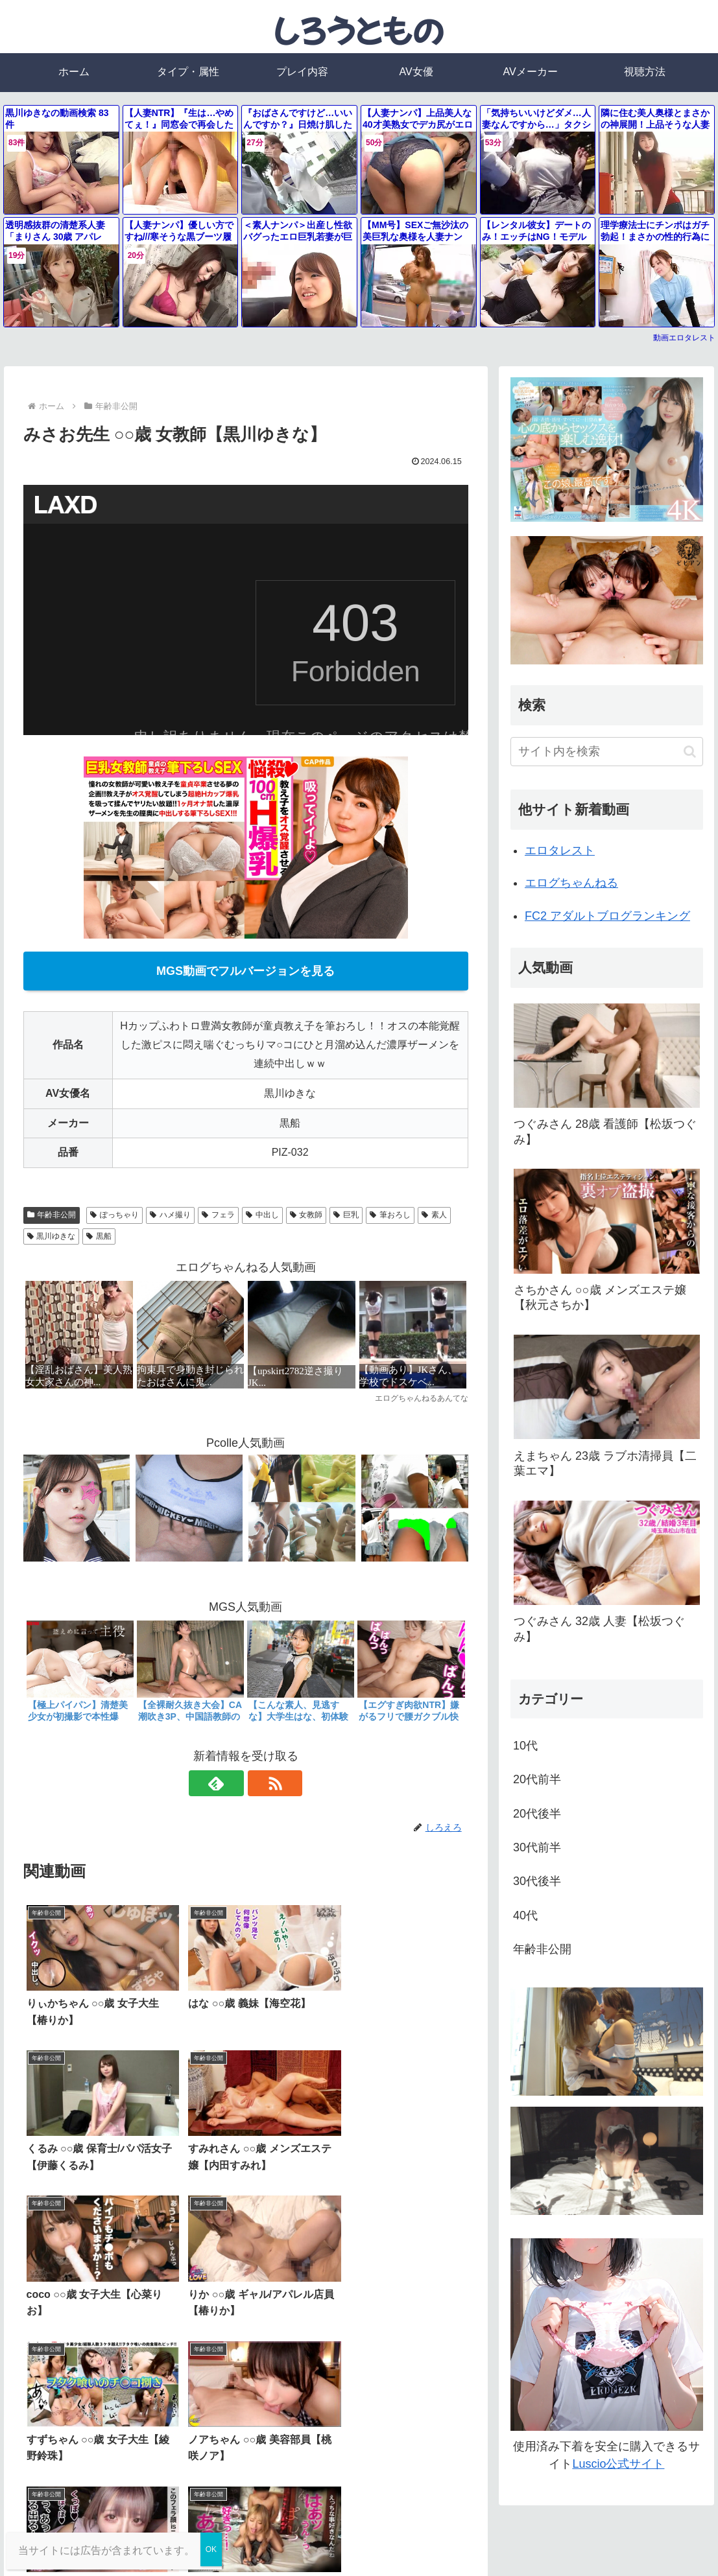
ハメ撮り (170, 1214)
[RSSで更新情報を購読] (261, 1783)
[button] (689, 751)
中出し (262, 1214)
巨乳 (346, 1214)
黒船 (99, 1236)
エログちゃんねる (571, 882)
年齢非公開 (52, 1214)
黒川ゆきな (51, 1236)
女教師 (306, 1214)
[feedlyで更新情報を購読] (231, 1783)
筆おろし (390, 1214)
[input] (606, 751)
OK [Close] (211, 2549)
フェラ (218, 1214)
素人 (434, 1214)
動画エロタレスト (684, 337)
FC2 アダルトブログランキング (607, 915)
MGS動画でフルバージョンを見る (245, 971)
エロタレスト (560, 850)
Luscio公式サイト (618, 2463)
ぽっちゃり (114, 1214)
